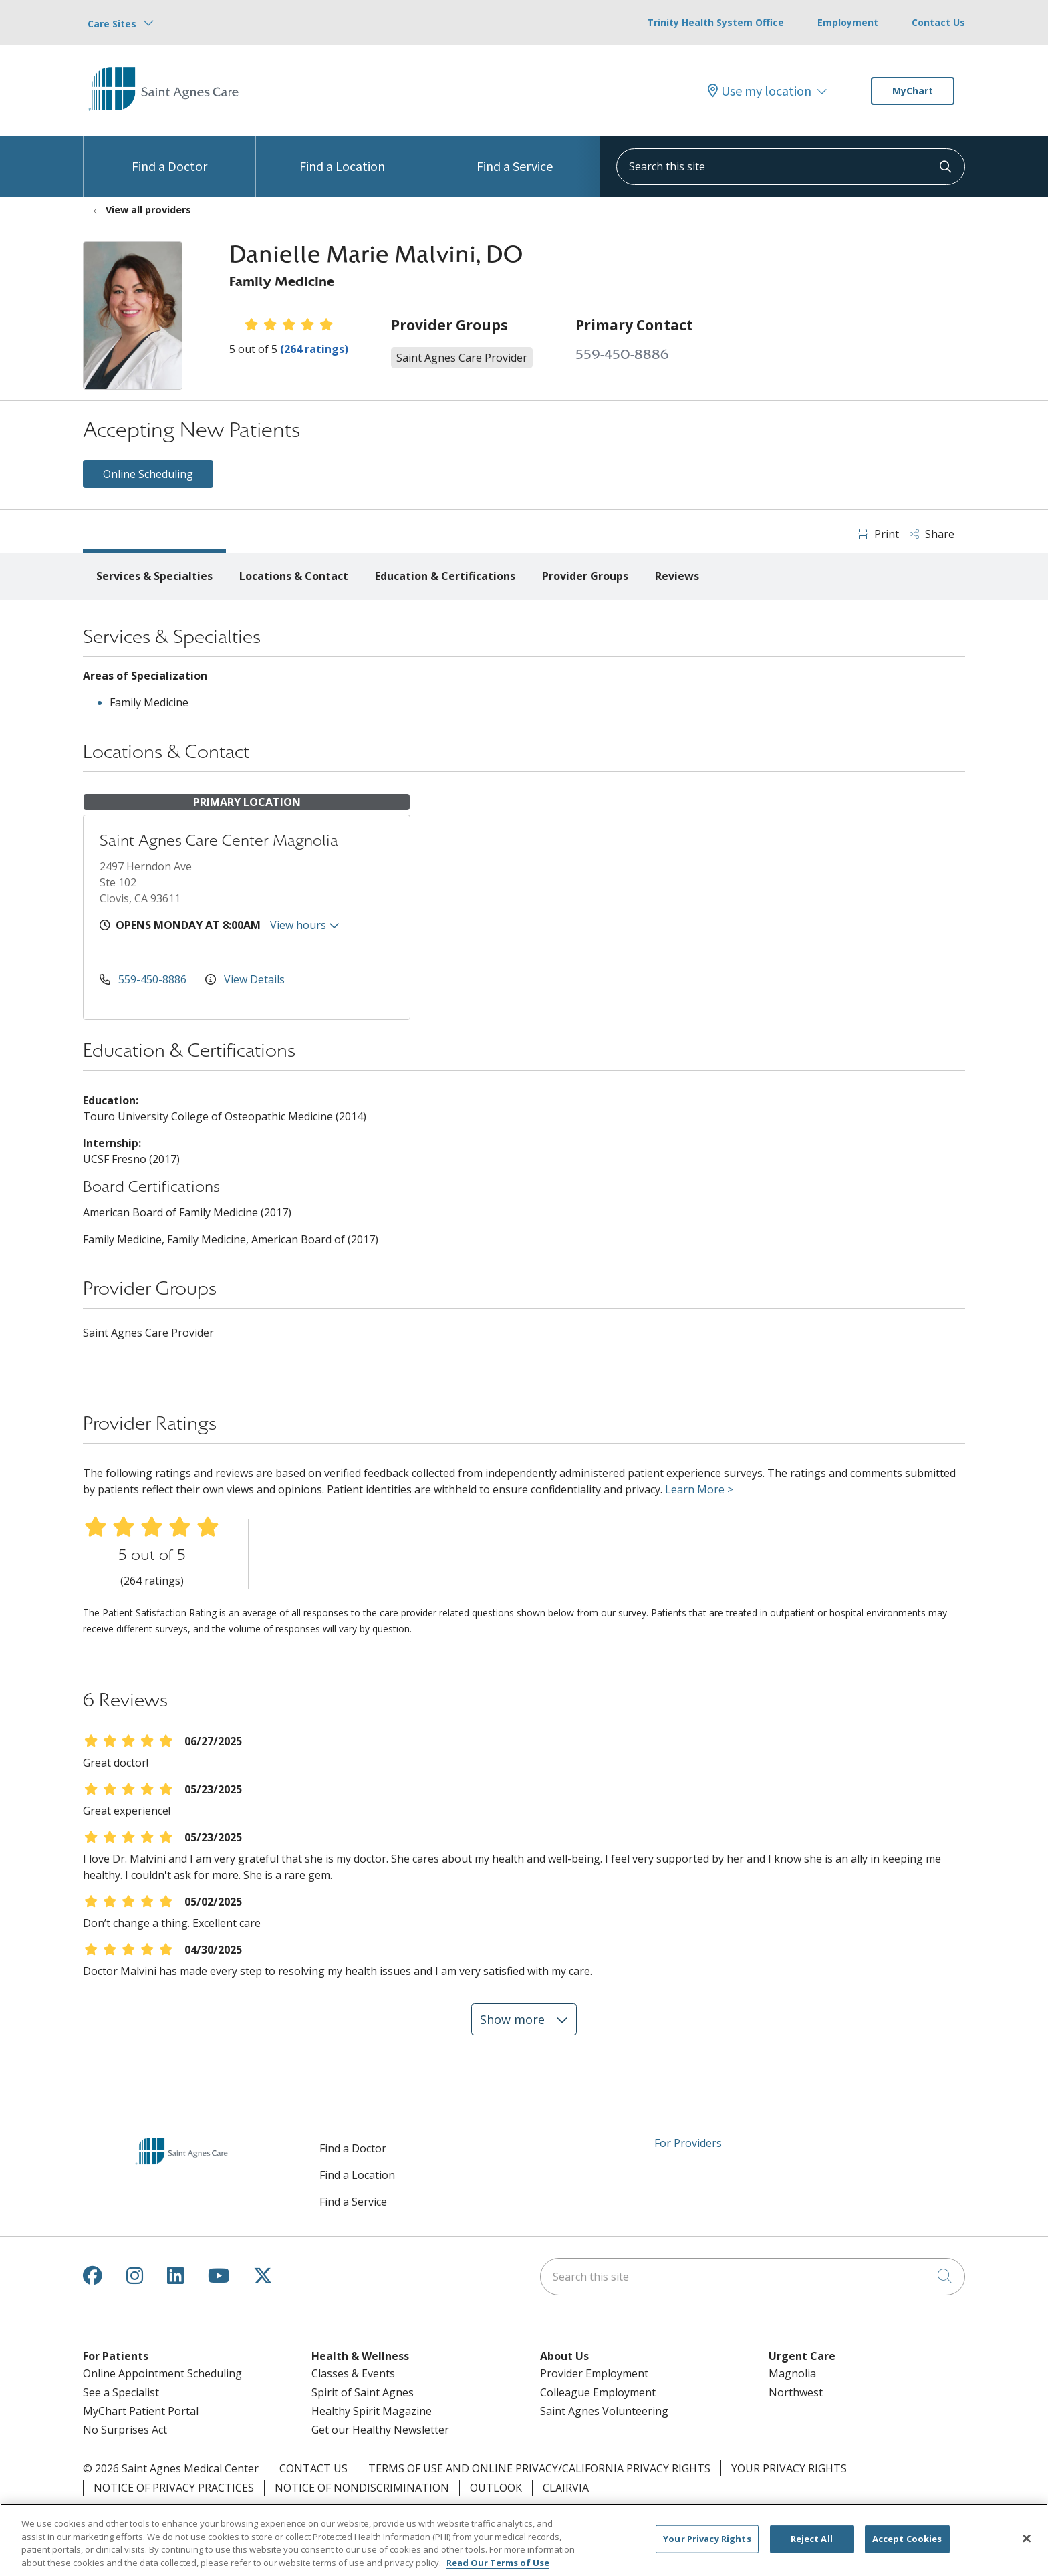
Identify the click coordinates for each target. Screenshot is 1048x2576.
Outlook (496, 2487)
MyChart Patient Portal (141, 2411)
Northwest (796, 2392)
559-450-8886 (622, 354)
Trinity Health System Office (715, 22)
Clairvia (566, 2487)
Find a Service (515, 155)
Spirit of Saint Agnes (362, 2392)
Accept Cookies (907, 2546)
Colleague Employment (598, 2392)
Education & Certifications (445, 576)
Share (932, 534)
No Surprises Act (125, 2429)
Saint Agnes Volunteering (604, 2411)
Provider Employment (594, 2373)
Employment (847, 22)
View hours (305, 925)
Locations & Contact (293, 576)
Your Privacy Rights (789, 2468)
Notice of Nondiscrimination (362, 2487)
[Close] (1026, 2546)
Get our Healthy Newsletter (380, 2429)
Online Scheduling (148, 474)
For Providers (688, 2143)
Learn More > (699, 1489)
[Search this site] (790, 166)
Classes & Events (353, 2373)
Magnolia (792, 2373)
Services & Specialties (154, 576)
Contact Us (938, 22)
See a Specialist (121, 2392)
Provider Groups (585, 576)
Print (878, 534)
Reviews (677, 576)
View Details (245, 979)
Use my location (759, 91)
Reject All (812, 2546)
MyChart (912, 90)
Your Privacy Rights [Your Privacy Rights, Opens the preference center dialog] (707, 2546)
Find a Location (342, 155)
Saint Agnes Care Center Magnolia (219, 840)
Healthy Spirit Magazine (371, 2411)
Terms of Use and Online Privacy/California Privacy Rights (539, 2468)
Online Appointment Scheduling (162, 2373)
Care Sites (112, 23)
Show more (524, 2019)
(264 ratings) (314, 349)
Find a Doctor (169, 155)
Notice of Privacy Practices (174, 2487)
